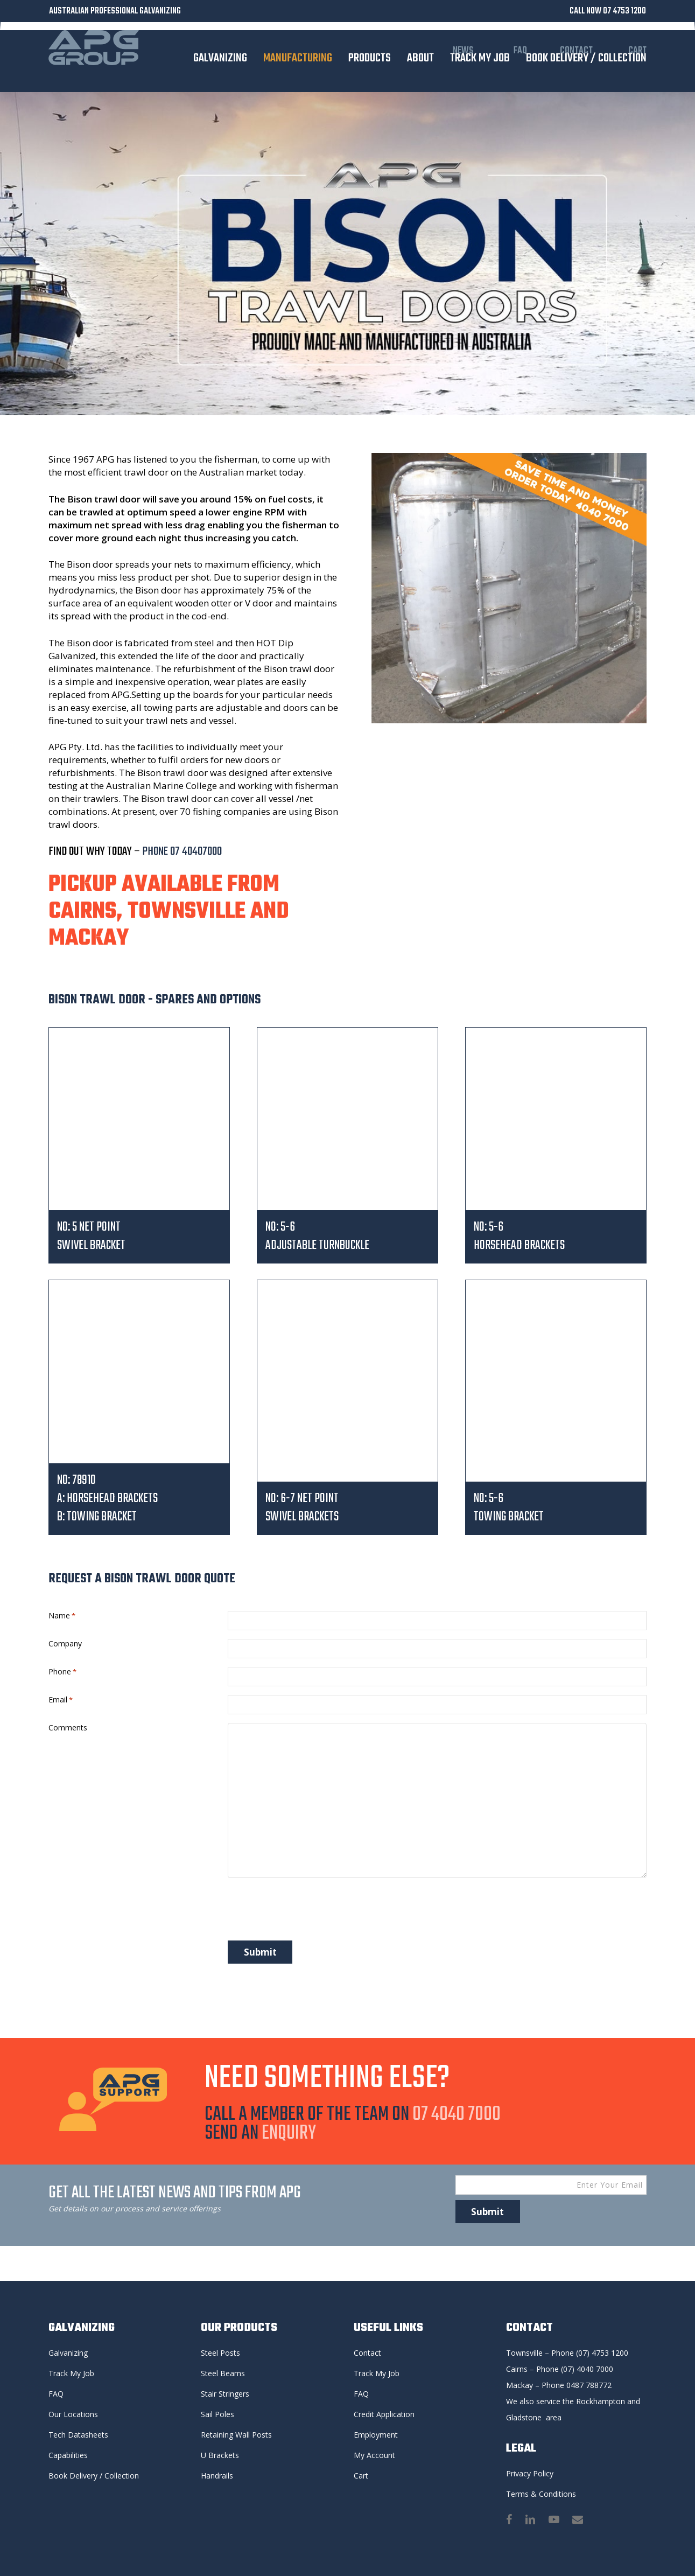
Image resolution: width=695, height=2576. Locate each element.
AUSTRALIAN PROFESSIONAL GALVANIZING (115, 11)
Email (60, 1703)
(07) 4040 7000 (587, 2369)
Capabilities (68, 2455)
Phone (62, 1674)
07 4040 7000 (456, 2118)
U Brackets (220, 2455)
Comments (67, 1732)
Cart (361, 2475)
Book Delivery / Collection (93, 2475)
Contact (367, 2353)
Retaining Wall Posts (236, 2435)
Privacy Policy (529, 2473)
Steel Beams (223, 2373)
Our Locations (73, 2414)
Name (61, 1616)
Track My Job (71, 2373)
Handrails (217, 2475)
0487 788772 (589, 2385)
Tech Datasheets (78, 2435)
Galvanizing (68, 2353)
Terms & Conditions (541, 2494)
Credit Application (384, 2414)
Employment (376, 2435)
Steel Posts (220, 2353)
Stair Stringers (225, 2394)
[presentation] (309, 1915)
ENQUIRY (289, 2137)
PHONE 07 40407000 (181, 851)
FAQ (56, 2394)
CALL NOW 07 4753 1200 (608, 11)
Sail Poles (217, 2414)
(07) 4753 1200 (602, 2353)
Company (65, 1645)
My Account (374, 2455)
